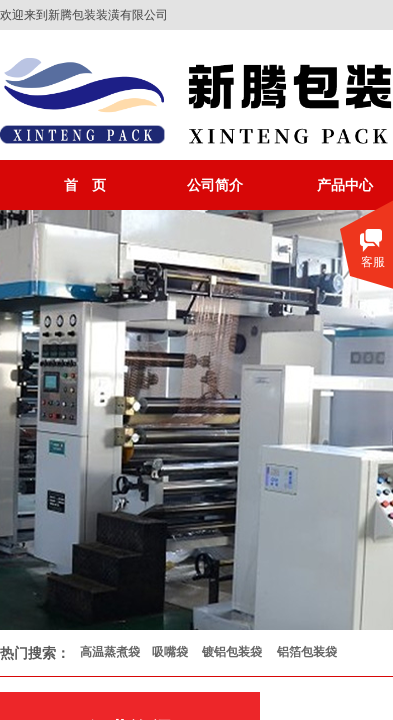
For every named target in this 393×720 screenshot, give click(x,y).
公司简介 (215, 185)
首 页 (85, 185)
